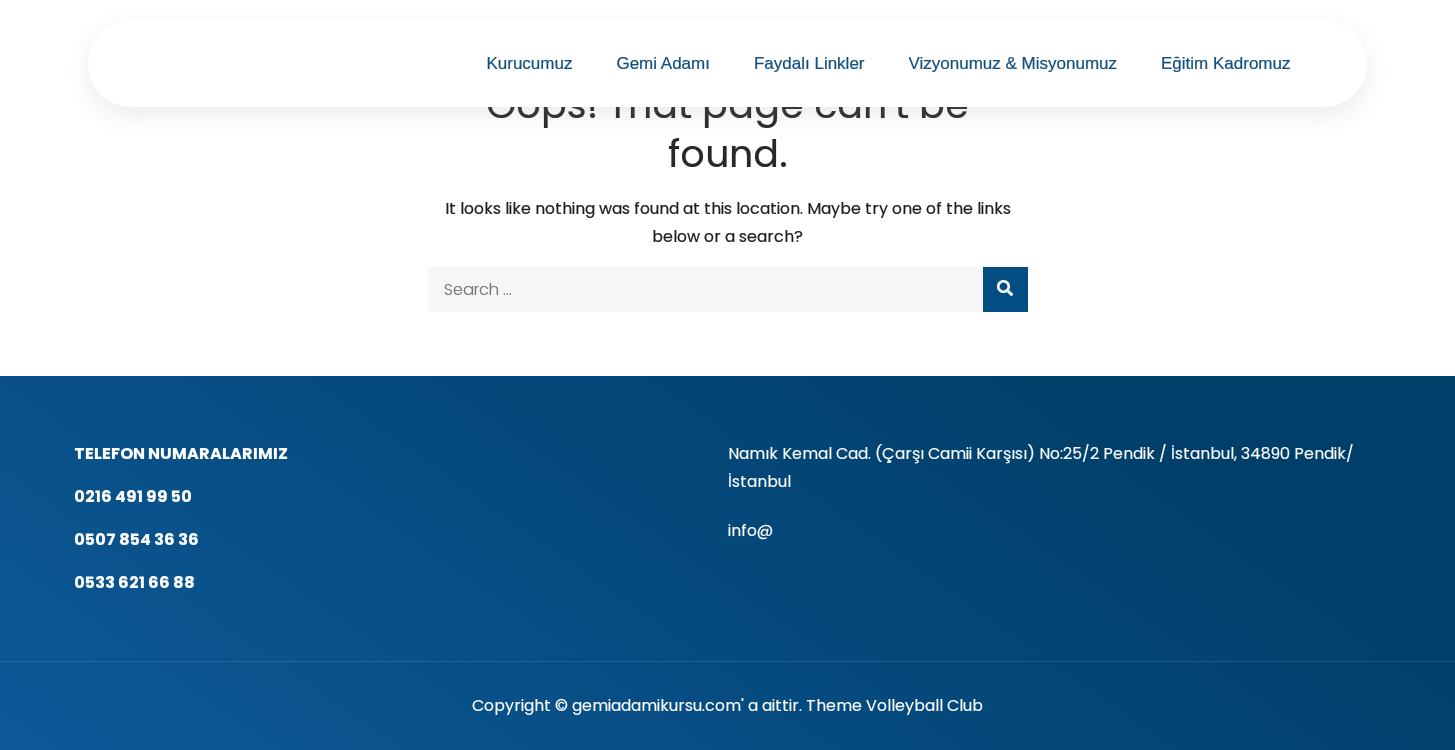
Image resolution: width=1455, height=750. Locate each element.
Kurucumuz (529, 63)
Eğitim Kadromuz (1225, 63)
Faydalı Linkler (809, 63)
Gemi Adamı (663, 63)
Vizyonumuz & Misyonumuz (1013, 63)
